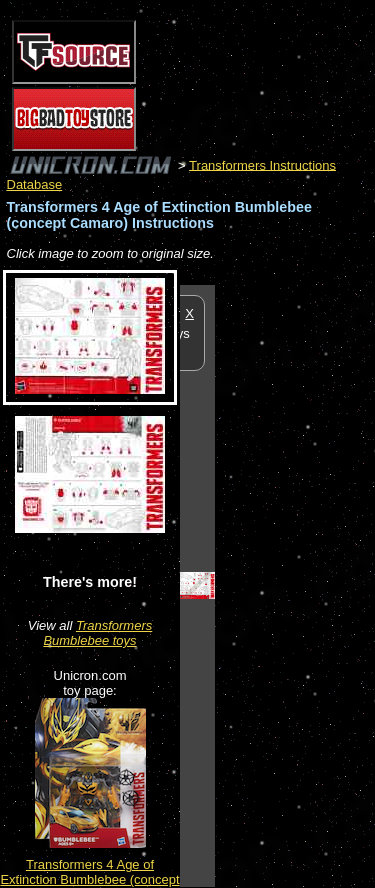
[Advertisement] (295, 585)
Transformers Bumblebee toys (97, 633)
